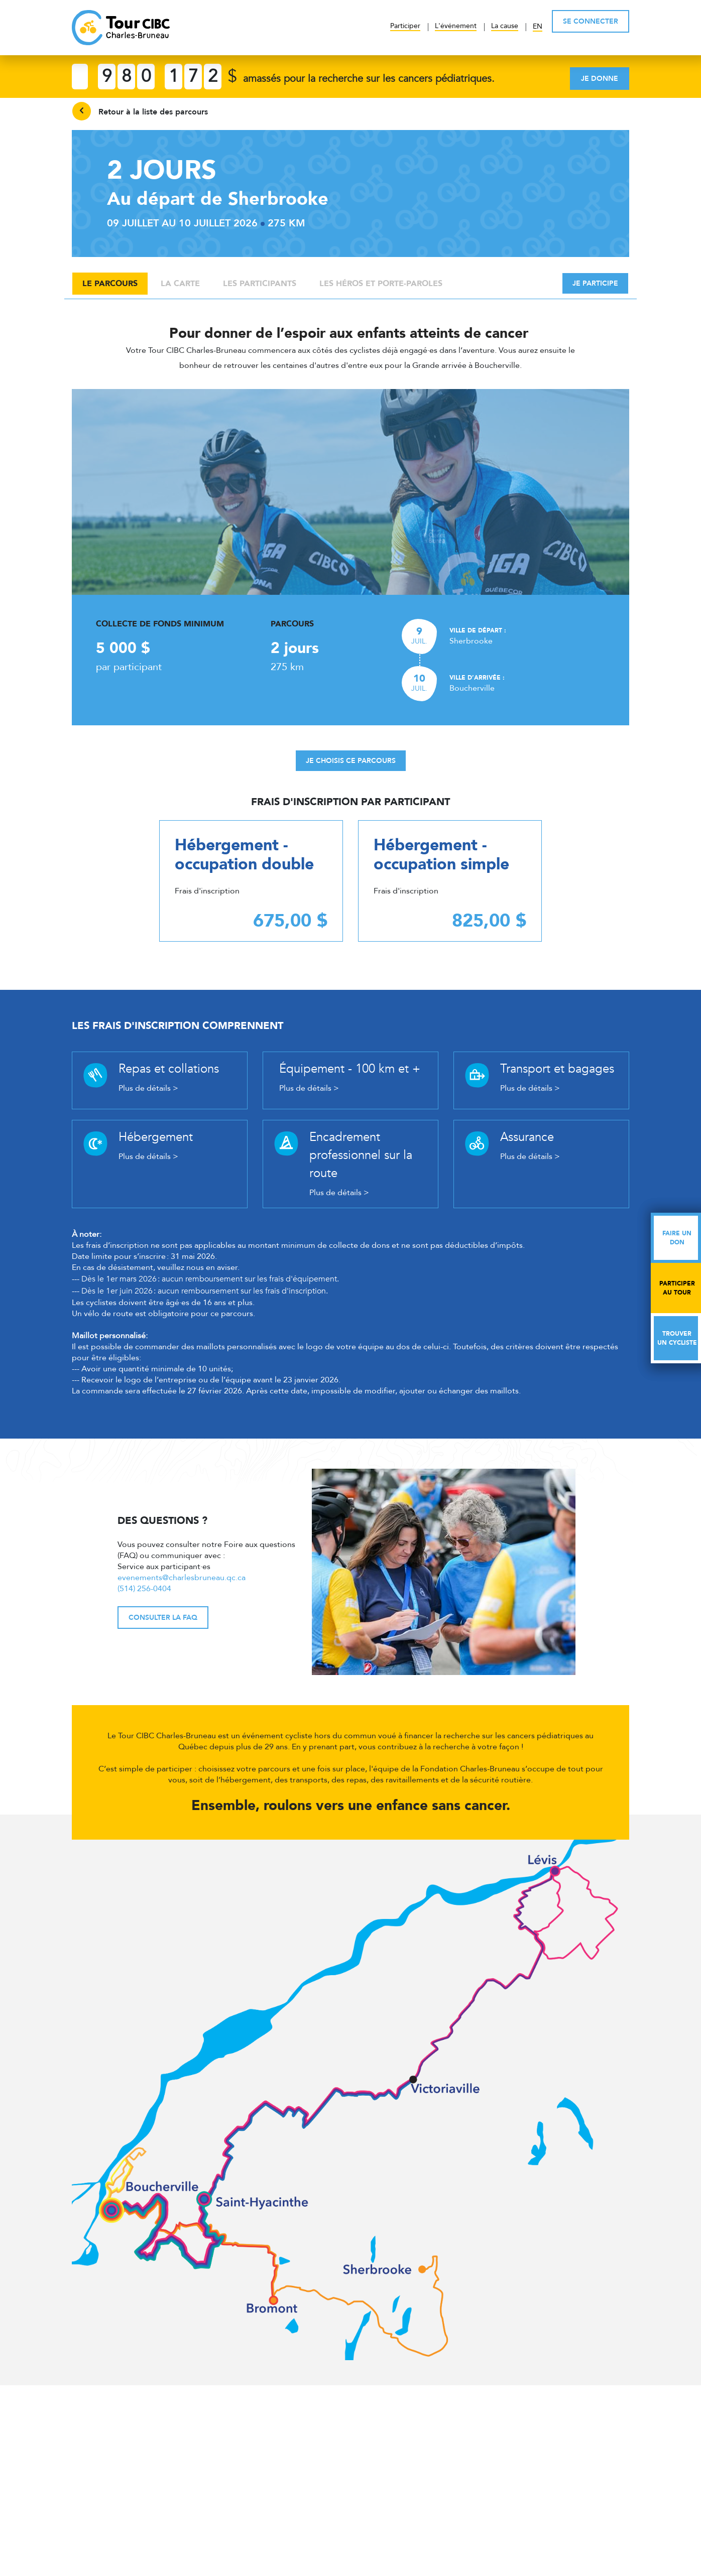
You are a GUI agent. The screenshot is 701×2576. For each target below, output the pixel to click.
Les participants (259, 283)
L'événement (456, 26)
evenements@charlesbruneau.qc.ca (182, 1577)
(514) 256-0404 (144, 1588)
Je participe (595, 283)
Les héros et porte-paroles (380, 283)
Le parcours (110, 283)
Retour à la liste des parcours (140, 111)
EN (537, 26)
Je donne (599, 78)
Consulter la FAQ (163, 1617)
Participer (405, 26)
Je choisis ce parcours (351, 760)
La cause (504, 26)
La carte (180, 283)
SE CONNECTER (590, 21)
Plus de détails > (148, 1088)
